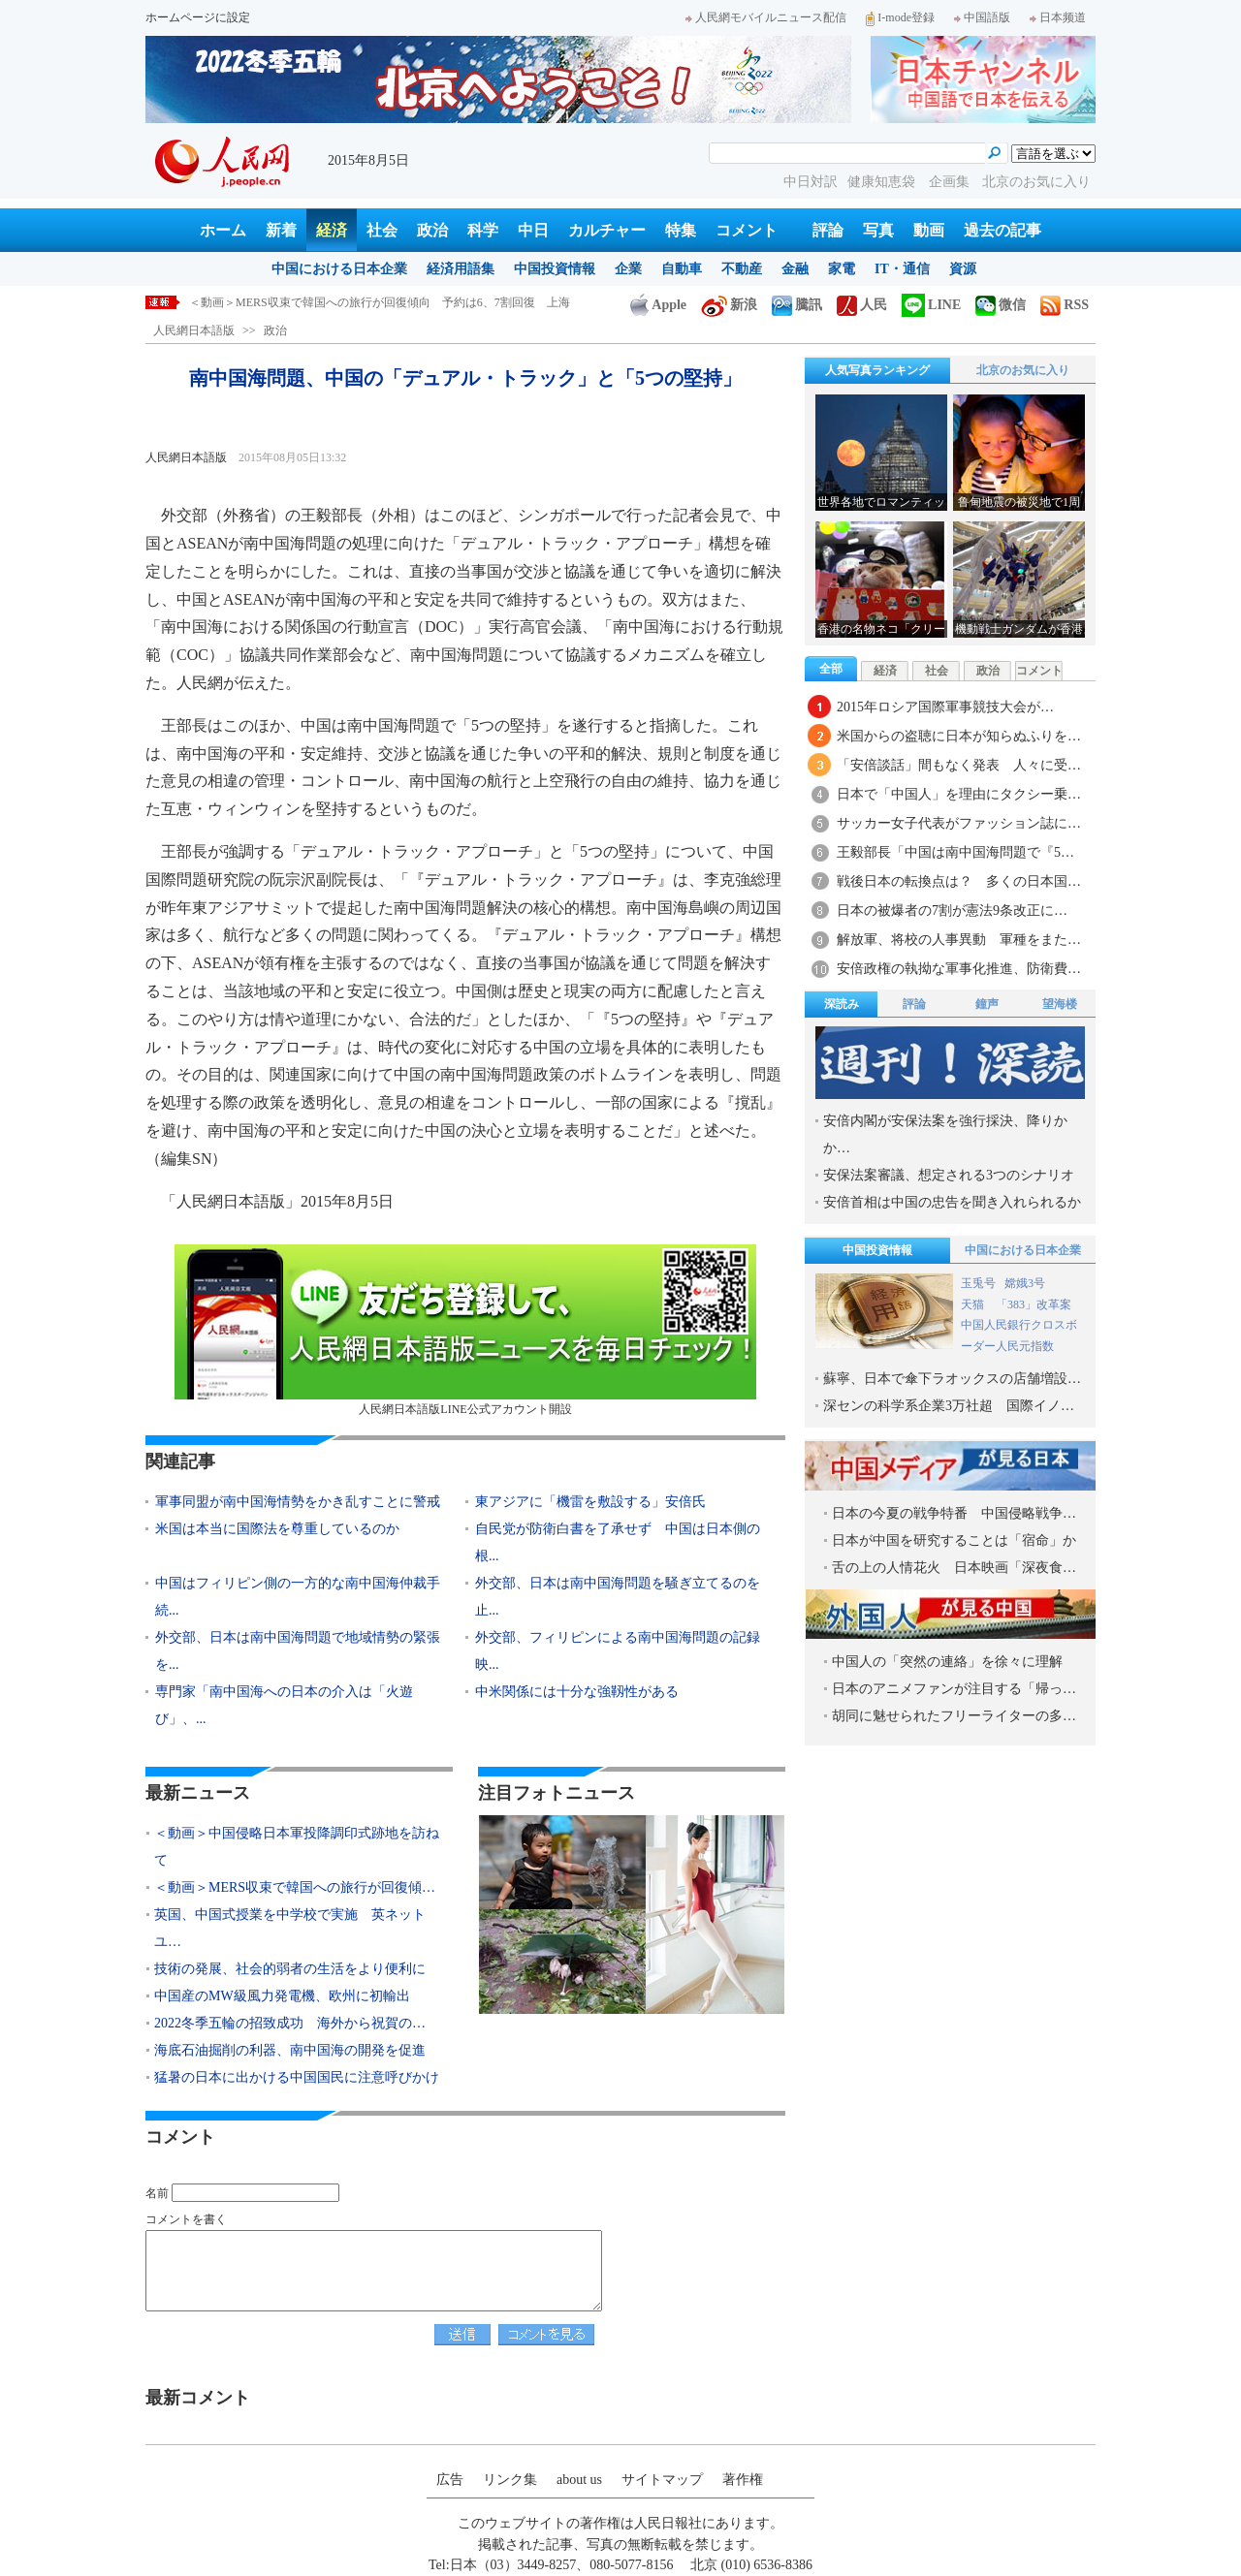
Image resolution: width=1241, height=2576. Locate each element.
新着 (281, 230)
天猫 (974, 1304)
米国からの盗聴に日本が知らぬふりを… (959, 736)
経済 (331, 230)
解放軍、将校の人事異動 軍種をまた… (959, 939)
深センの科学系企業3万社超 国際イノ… (948, 1405)
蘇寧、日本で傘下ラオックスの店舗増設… (952, 1378)
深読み (841, 1004)
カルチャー (607, 230)
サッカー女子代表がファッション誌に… (959, 823)
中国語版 (982, 17)
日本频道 (1058, 17)
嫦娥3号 (1024, 1283)
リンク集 (510, 2479)
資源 (962, 269)
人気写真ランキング (877, 370)
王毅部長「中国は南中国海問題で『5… (955, 852)
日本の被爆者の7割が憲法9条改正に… (952, 910)
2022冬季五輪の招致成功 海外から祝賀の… (290, 2023)
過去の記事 (1002, 230)
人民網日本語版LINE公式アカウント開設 (465, 1330)
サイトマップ (662, 2479)
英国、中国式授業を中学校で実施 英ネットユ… (290, 1928)
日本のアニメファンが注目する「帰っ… (954, 1688)
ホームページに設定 (197, 17)
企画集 (951, 181)
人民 (862, 305)
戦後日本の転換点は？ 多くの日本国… (959, 881)
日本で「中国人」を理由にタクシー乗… (959, 794)
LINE (931, 305)
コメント (747, 230)
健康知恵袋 (883, 181)
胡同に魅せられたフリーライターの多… (954, 1716)
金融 (795, 269)
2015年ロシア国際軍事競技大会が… (945, 707)
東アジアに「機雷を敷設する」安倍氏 (590, 1501)
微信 (1000, 305)
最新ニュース (197, 1793)
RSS (1064, 305)
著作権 (742, 2479)
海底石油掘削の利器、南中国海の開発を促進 (290, 2050)
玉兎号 (978, 1283)
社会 (382, 230)
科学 (482, 230)
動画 (928, 230)
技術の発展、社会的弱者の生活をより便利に (290, 1969)
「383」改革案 (1033, 1304)
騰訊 (797, 305)
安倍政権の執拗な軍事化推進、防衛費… (959, 968)
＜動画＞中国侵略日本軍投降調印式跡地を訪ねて (317, 302)
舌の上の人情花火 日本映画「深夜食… (954, 1567)
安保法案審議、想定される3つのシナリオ (948, 1175)
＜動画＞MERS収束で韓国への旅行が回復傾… (294, 1887)
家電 (841, 269)
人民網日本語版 (194, 330)
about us (579, 2479)
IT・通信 (902, 269)
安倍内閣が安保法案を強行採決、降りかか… (945, 1134)
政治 (432, 230)
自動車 (681, 269)
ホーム (223, 230)
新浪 (729, 305)
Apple (658, 305)
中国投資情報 (554, 269)
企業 (628, 269)
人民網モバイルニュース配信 (765, 17)
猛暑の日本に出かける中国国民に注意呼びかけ (296, 2077)
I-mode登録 (900, 17)
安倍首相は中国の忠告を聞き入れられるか (952, 1202)
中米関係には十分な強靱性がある (577, 1691)
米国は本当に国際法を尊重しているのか (277, 1529)
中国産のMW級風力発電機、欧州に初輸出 (282, 1996)
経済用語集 (460, 269)
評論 (827, 230)
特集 (680, 230)
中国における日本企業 (339, 269)
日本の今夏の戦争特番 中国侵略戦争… (954, 1513)
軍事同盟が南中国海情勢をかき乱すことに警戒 (297, 1501)
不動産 (741, 269)
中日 (533, 230)
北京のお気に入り (1036, 181)
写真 (878, 230)
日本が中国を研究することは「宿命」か (954, 1540)
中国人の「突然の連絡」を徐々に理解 (947, 1661)
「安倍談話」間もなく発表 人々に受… (959, 765)
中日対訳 (810, 181)
